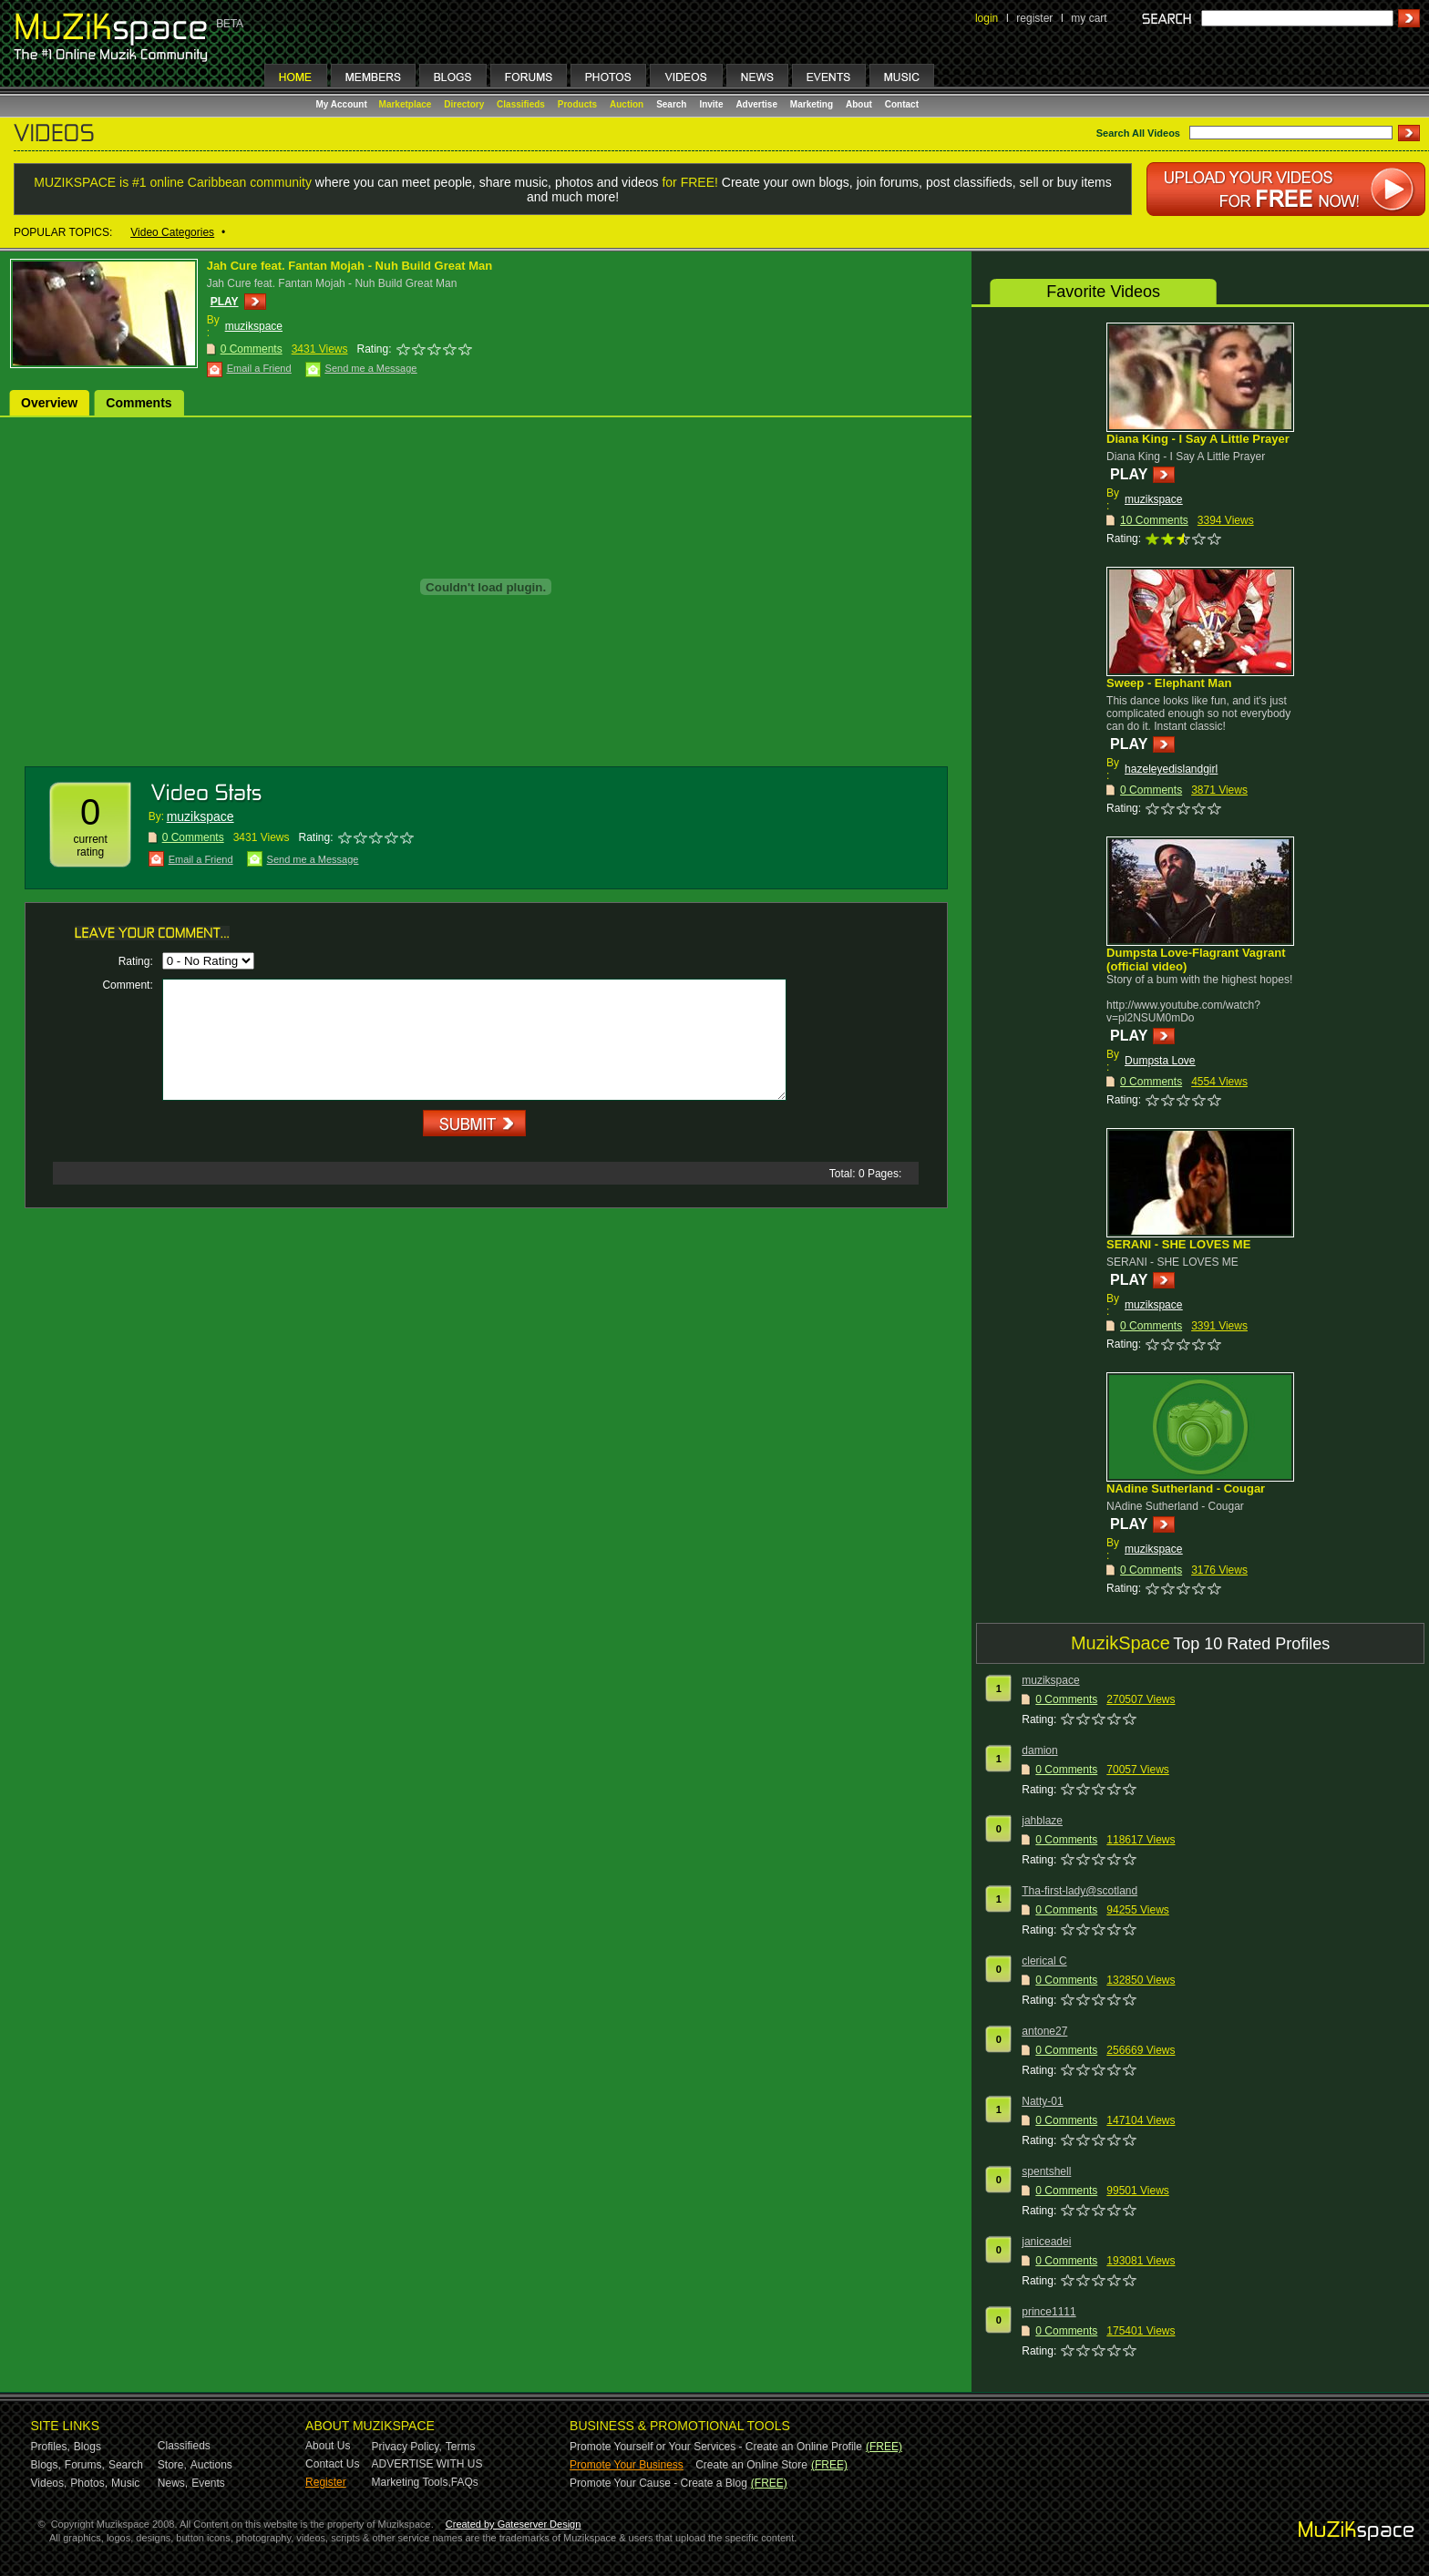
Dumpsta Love (1160, 1060)
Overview (49, 402)
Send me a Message (371, 368)
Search (671, 104)
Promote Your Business (627, 2464)
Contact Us (332, 2464)
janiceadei (1046, 2241)
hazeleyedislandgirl (1171, 769)
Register (325, 2482)
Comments (138, 402)
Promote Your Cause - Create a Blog (658, 2483)
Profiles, (50, 2446)
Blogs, (46, 2464)
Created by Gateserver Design (513, 2524)
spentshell (1046, 2171)
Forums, (85, 2464)
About (859, 104)
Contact (902, 104)
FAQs (464, 2482)
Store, (172, 2464)
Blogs (87, 2446)
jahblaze (1042, 1820)
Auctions (211, 2464)
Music (125, 2483)
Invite (711, 104)
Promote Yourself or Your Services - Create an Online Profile (716, 2446)
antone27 (1044, 2031)
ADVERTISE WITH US (427, 2464)
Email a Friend (259, 368)
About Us (327, 2445)
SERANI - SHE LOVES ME (1178, 1244)
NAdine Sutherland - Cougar (1185, 1488)
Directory (464, 104)
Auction (626, 104)
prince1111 (1048, 2311)
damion (1039, 1750)
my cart (1088, 18)
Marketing (811, 104)
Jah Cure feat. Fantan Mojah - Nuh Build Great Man (349, 265)
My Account (343, 104)
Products (577, 104)
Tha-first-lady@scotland (1079, 1890)
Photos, (89, 2483)
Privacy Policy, (407, 2446)
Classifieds (521, 104)
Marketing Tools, (411, 2482)
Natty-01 (1042, 2101)
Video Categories (172, 232)
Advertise (756, 104)
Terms (461, 2446)
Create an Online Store (751, 2464)
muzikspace (254, 326)
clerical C (1044, 1961)
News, (173, 2483)
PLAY (225, 301)
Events (208, 2483)
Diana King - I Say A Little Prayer (1198, 439)
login (986, 18)
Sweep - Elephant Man (1168, 683)
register (1034, 18)
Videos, (49, 2483)
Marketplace (405, 104)
